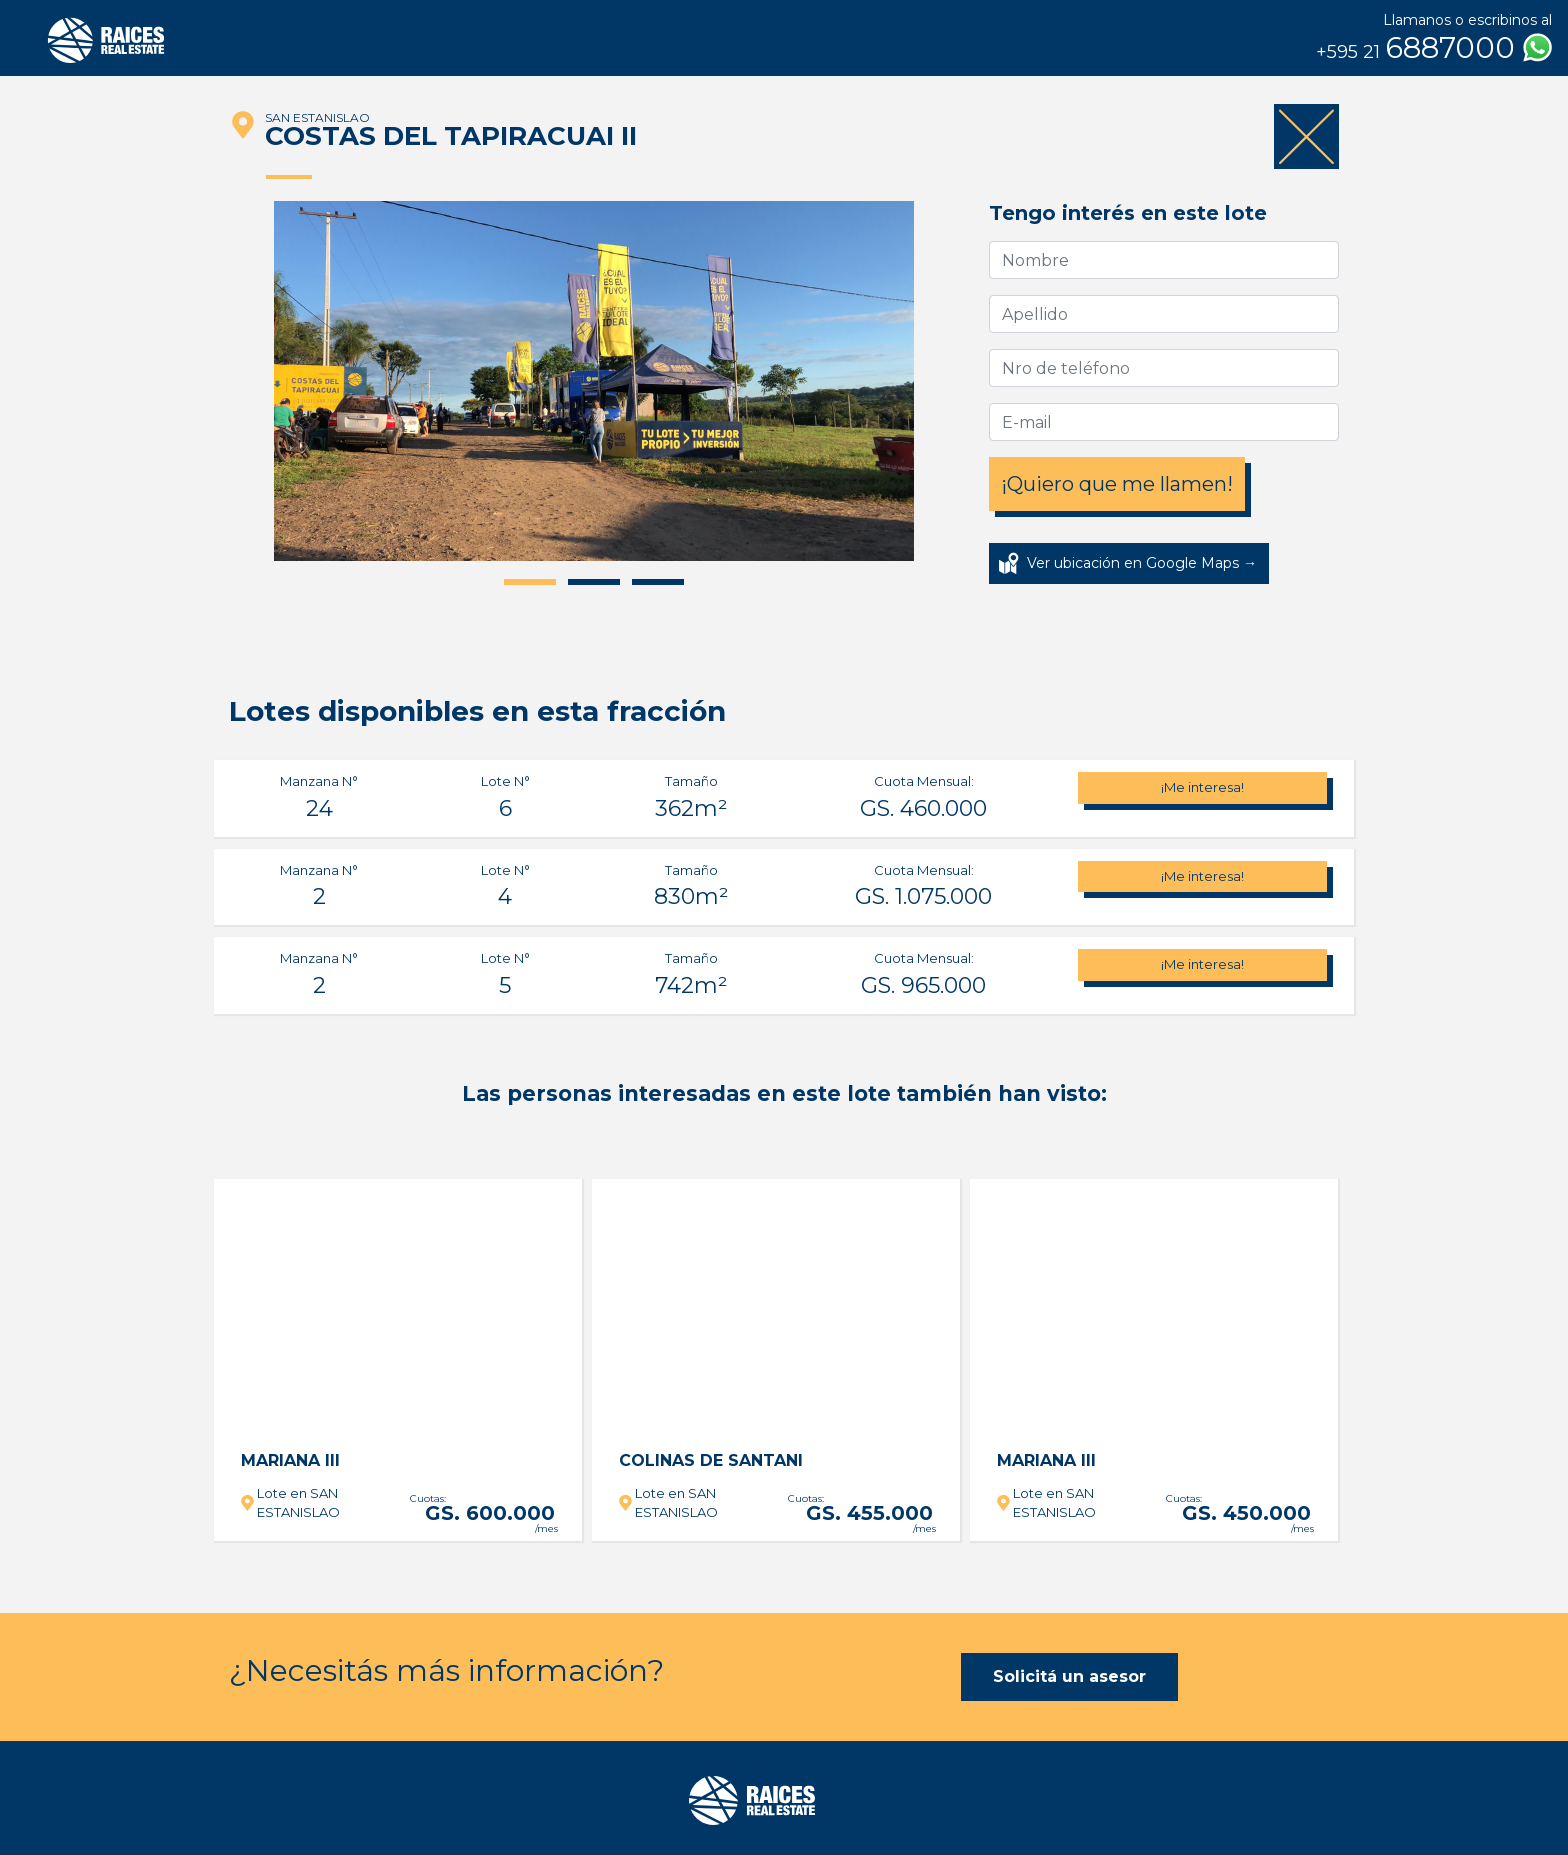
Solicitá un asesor (1069, 1676)
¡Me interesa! (1202, 787)
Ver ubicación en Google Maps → (1142, 563)
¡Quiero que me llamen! (1117, 484)
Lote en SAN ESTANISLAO (298, 1503)
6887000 (1434, 48)
